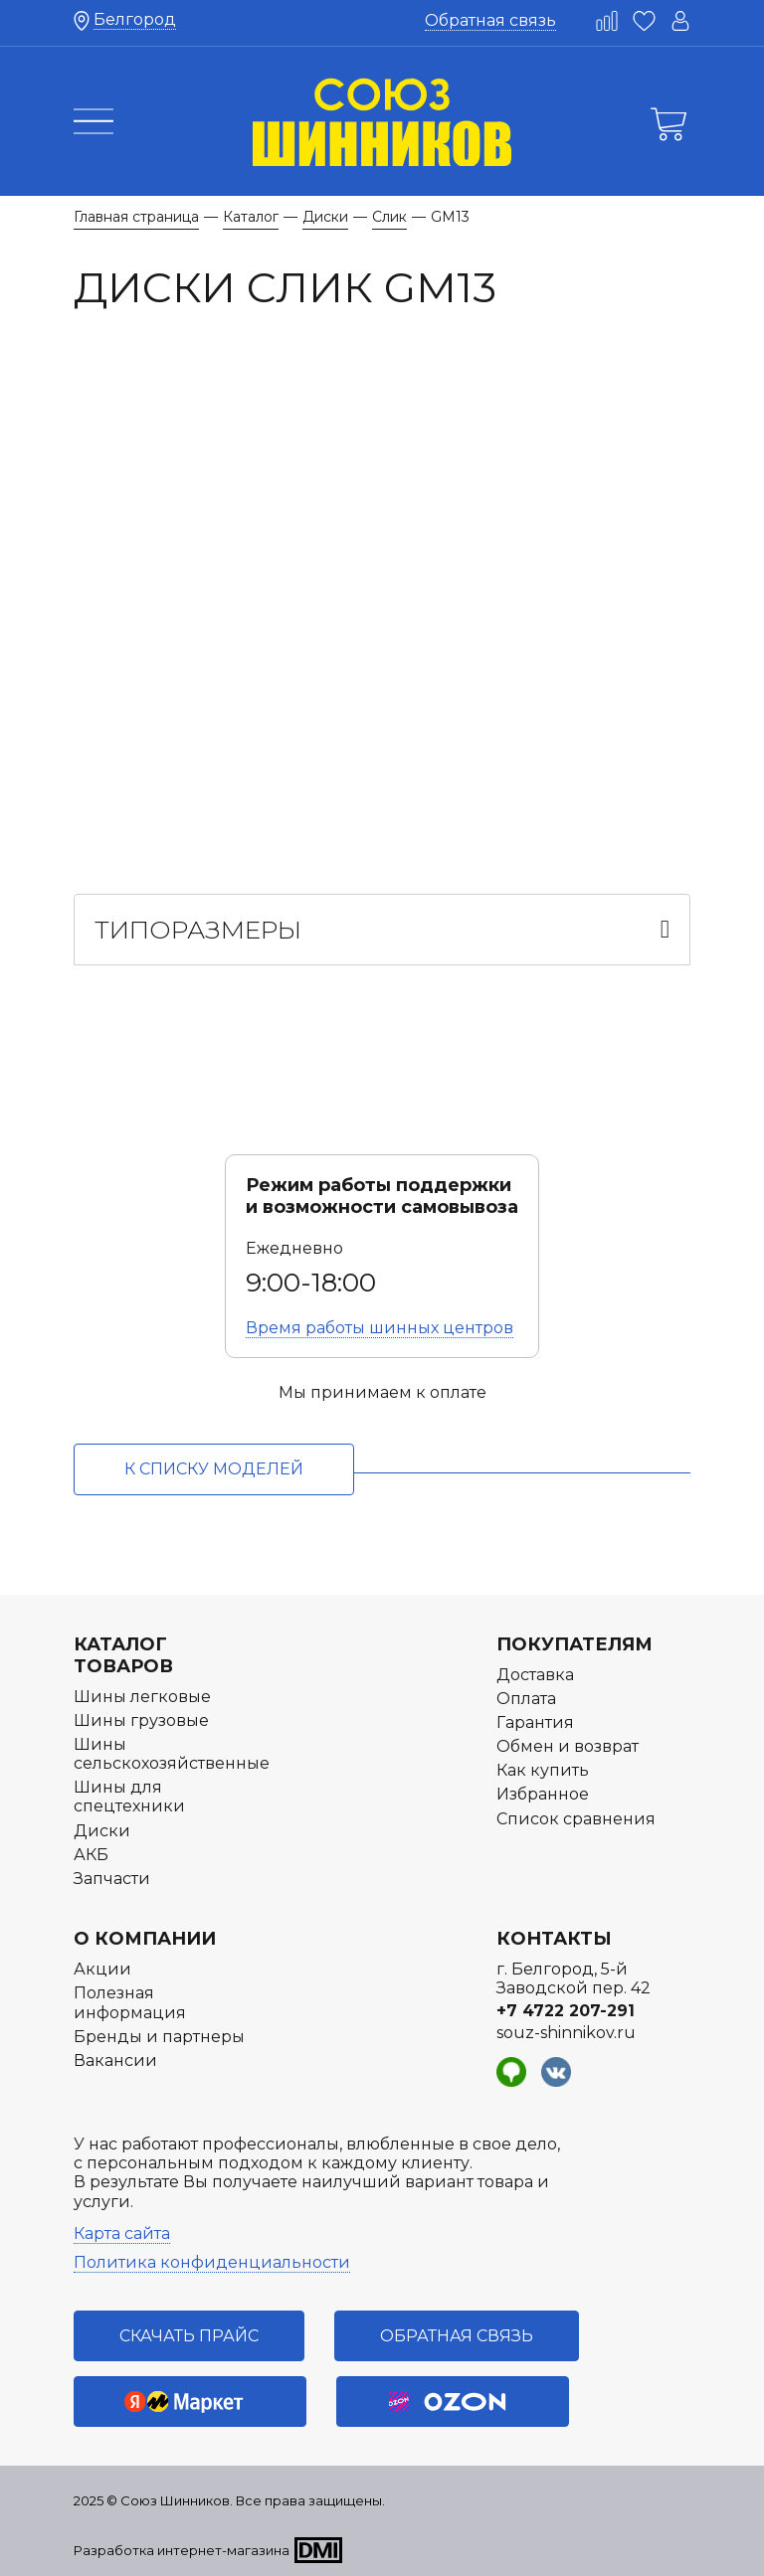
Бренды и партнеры (159, 2036)
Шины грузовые (141, 1720)
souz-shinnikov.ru (566, 2032)
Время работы (379, 1327)
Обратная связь (490, 20)
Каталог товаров (123, 1655)
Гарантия (535, 1722)
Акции (102, 1969)
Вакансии (115, 2060)
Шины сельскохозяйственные (172, 1754)
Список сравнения (576, 1818)
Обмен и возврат (567, 1746)
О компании (145, 1939)
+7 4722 (565, 2010)
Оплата (526, 1698)
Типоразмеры (198, 930)
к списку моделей (213, 1469)
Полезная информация (130, 2002)
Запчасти (112, 1878)
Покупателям (574, 1644)
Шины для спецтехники (129, 1796)
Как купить (542, 1770)
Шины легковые (142, 1696)
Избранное (542, 1794)
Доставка (535, 1674)
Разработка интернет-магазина (181, 2550)
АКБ (91, 1854)
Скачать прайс (189, 2335)
